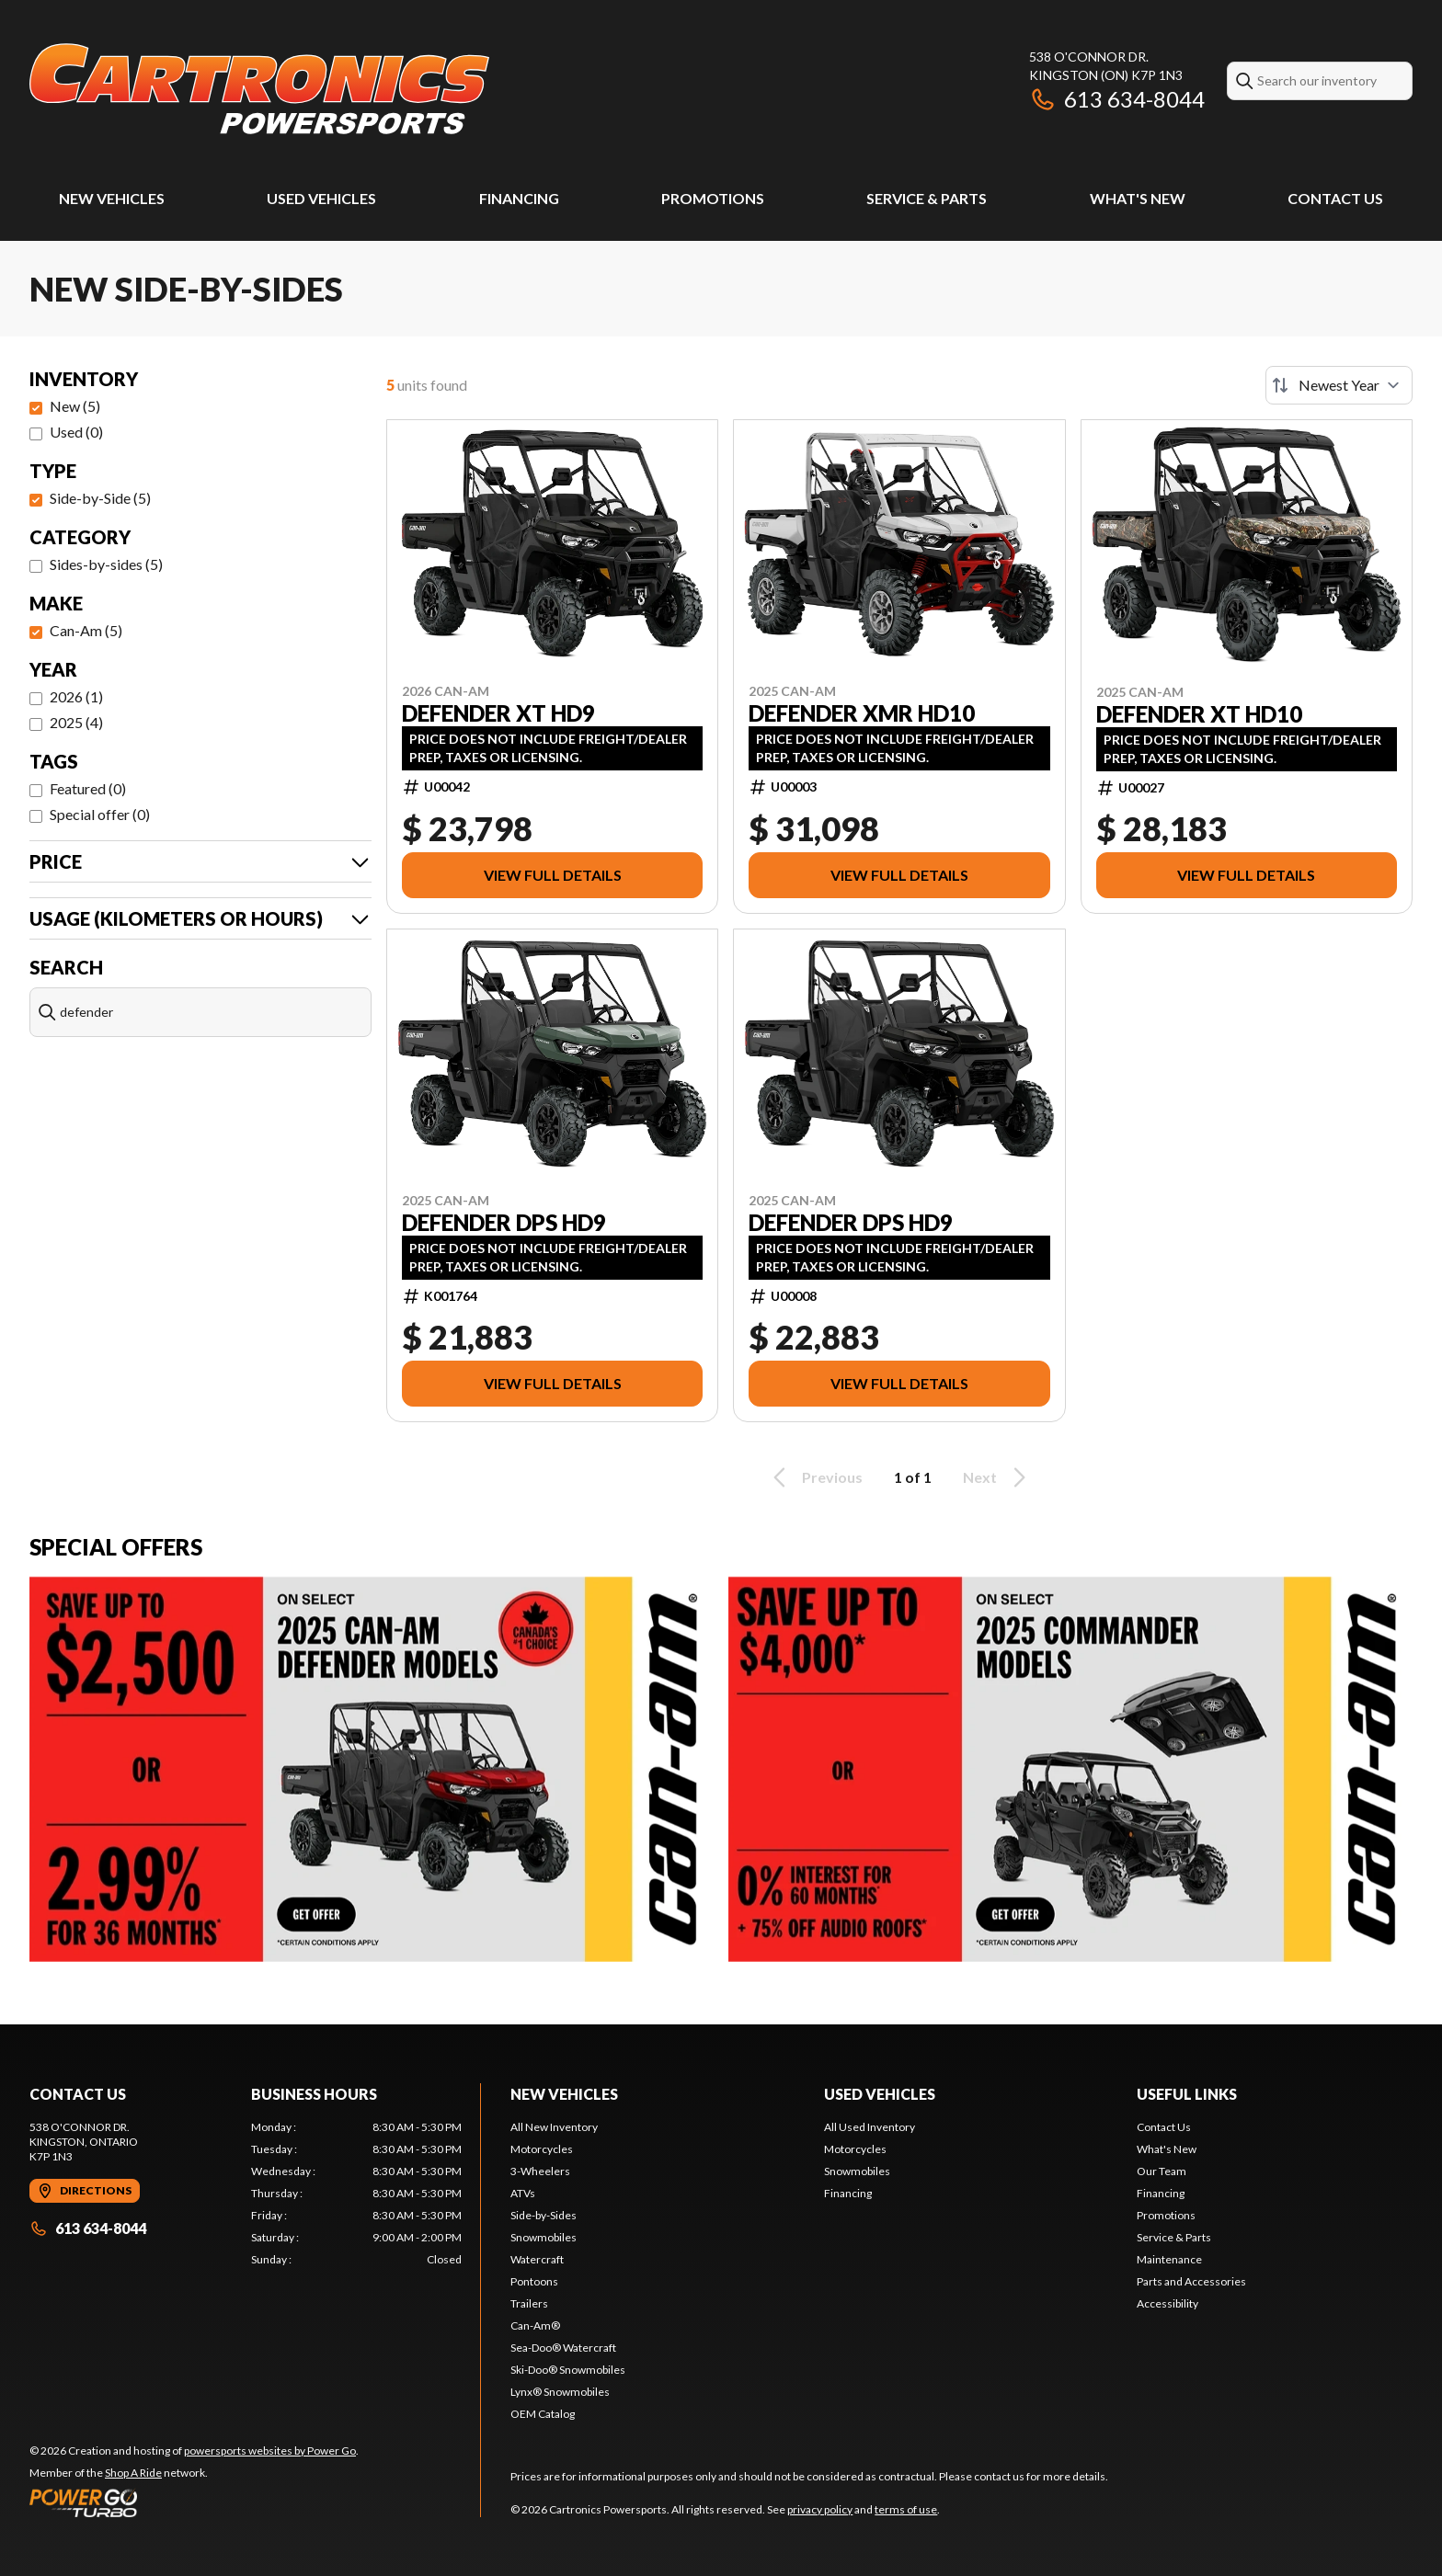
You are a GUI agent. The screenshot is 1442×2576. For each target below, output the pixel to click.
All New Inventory (554, 2127)
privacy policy (820, 2509)
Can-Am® (535, 2325)
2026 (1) (76, 696)
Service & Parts (926, 198)
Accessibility (1167, 2303)
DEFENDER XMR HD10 (862, 713)
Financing (519, 198)
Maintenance (1169, 2259)
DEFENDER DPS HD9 (504, 1223)
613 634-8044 (1117, 98)
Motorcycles (541, 2149)
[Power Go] (194, 2502)
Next (997, 1477)
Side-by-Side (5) (100, 498)
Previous (815, 1477)
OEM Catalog (542, 2414)
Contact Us (1335, 198)
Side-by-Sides (543, 2215)
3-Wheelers (540, 2171)
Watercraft (537, 2259)
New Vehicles (112, 198)
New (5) (75, 406)
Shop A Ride (133, 2472)
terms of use (906, 2509)
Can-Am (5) (86, 630)
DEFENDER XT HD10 (1199, 714)
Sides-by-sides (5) (106, 564)
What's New (1137, 198)
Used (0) (76, 431)
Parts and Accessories (1191, 2281)
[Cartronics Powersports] (259, 89)
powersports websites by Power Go (270, 2450)
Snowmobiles (543, 2237)
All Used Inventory (869, 2127)
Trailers (529, 2303)
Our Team (1161, 2171)
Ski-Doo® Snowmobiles (567, 2370)
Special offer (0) (100, 814)
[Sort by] (1339, 385)
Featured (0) (88, 788)
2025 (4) (76, 722)
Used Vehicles (321, 198)
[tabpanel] (356, 2193)
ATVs (522, 2193)
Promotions (712, 198)
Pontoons (534, 2281)
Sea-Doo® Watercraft (563, 2347)
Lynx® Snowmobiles (560, 2392)
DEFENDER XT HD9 (498, 713)
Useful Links (1187, 2094)
